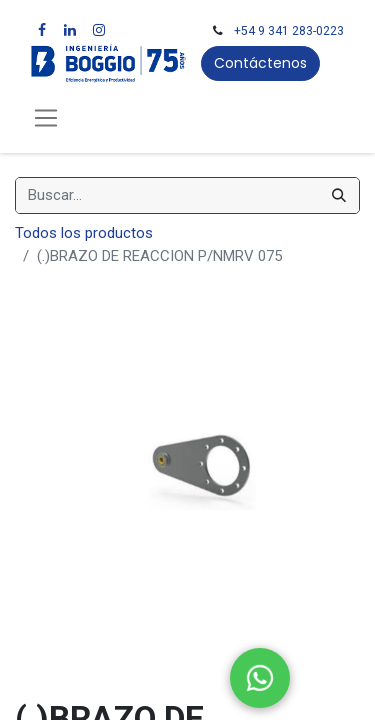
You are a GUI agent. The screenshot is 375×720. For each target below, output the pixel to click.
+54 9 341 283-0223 (289, 31)
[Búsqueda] (339, 195)
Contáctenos (260, 63)
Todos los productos (84, 233)
